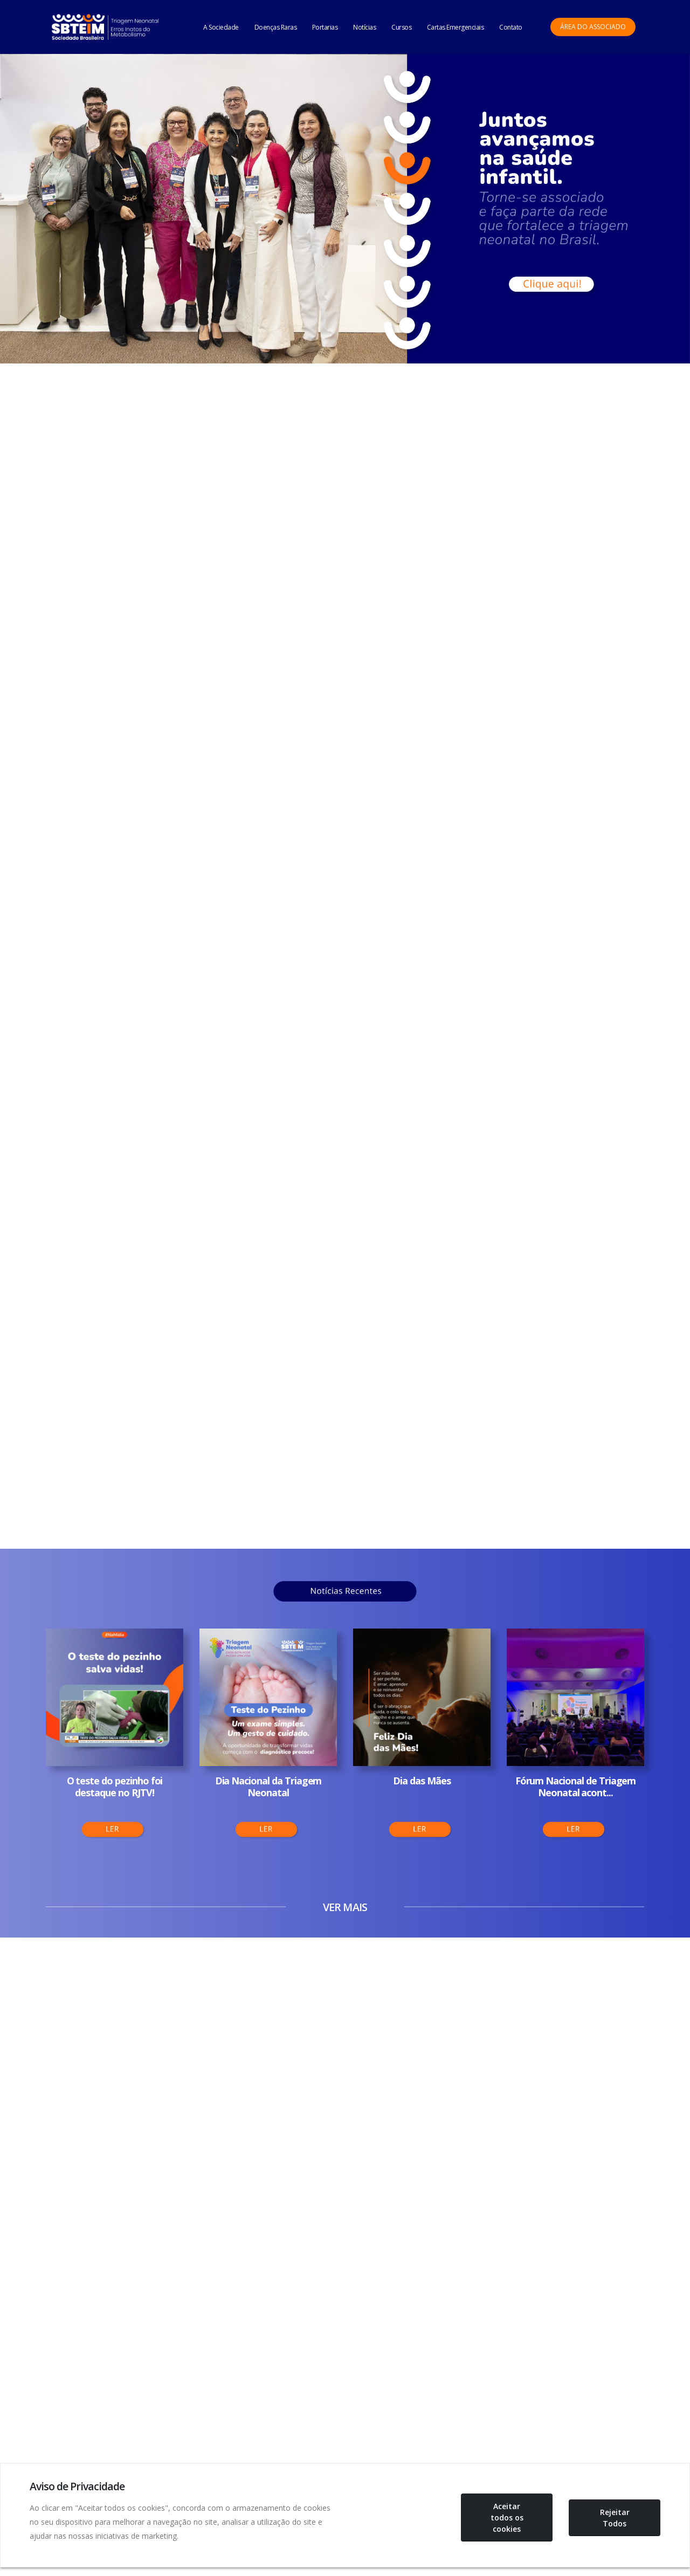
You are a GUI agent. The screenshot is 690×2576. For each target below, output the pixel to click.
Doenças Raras (275, 27)
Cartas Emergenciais (455, 27)
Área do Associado (593, 26)
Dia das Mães (421, 1781)
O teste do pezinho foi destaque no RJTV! (115, 1787)
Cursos (401, 27)
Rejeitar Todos (615, 2518)
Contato (510, 27)
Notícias (364, 27)
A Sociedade (221, 27)
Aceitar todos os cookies (507, 2517)
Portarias (325, 27)
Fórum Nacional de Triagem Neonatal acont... (575, 1787)
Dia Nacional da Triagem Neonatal (268, 1787)
